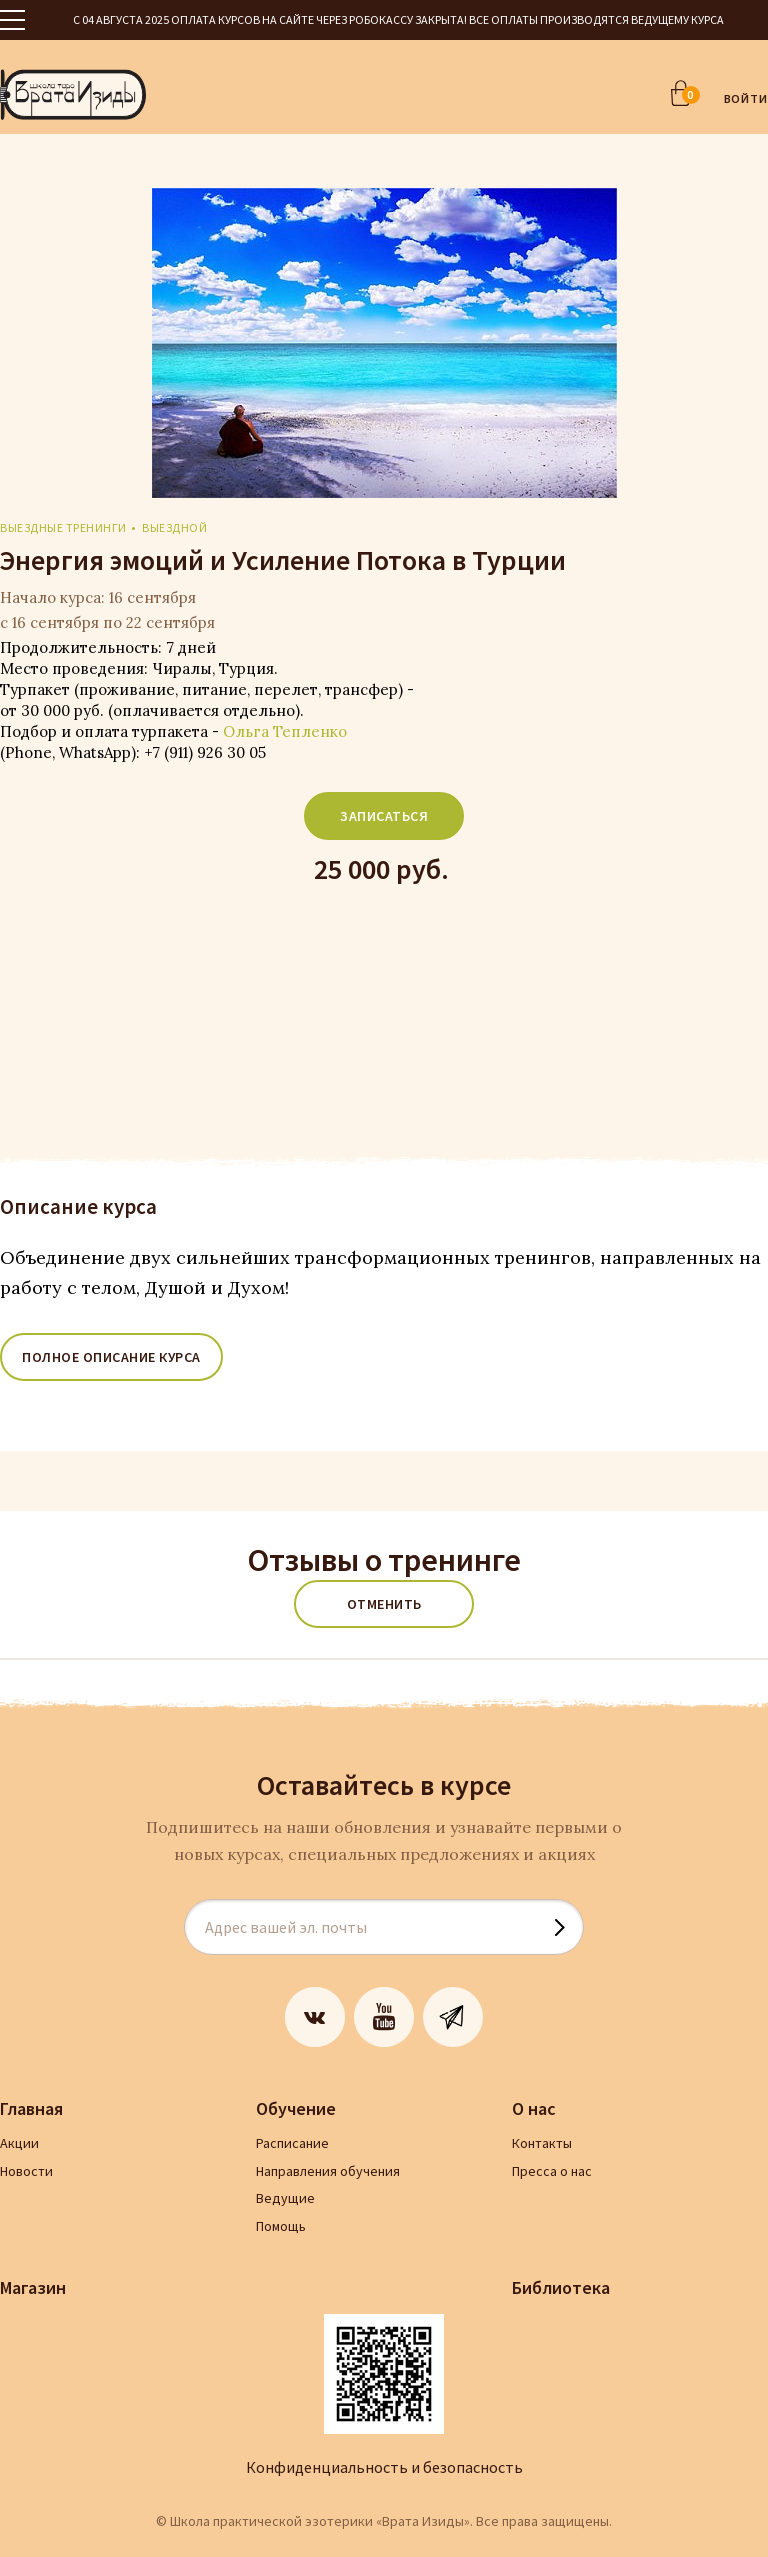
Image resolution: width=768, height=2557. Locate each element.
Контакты (542, 2143)
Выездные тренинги (63, 527)
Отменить (384, 1604)
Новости (26, 2171)
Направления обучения (328, 2171)
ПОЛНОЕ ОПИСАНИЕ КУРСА (111, 1357)
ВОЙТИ (746, 98)
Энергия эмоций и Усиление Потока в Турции (283, 560)
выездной (174, 527)
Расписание (292, 2143)
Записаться (384, 816)
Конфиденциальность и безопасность (384, 2467)
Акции (19, 2143)
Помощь (281, 2226)
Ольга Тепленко (285, 731)
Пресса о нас (552, 2171)
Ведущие (285, 2198)
